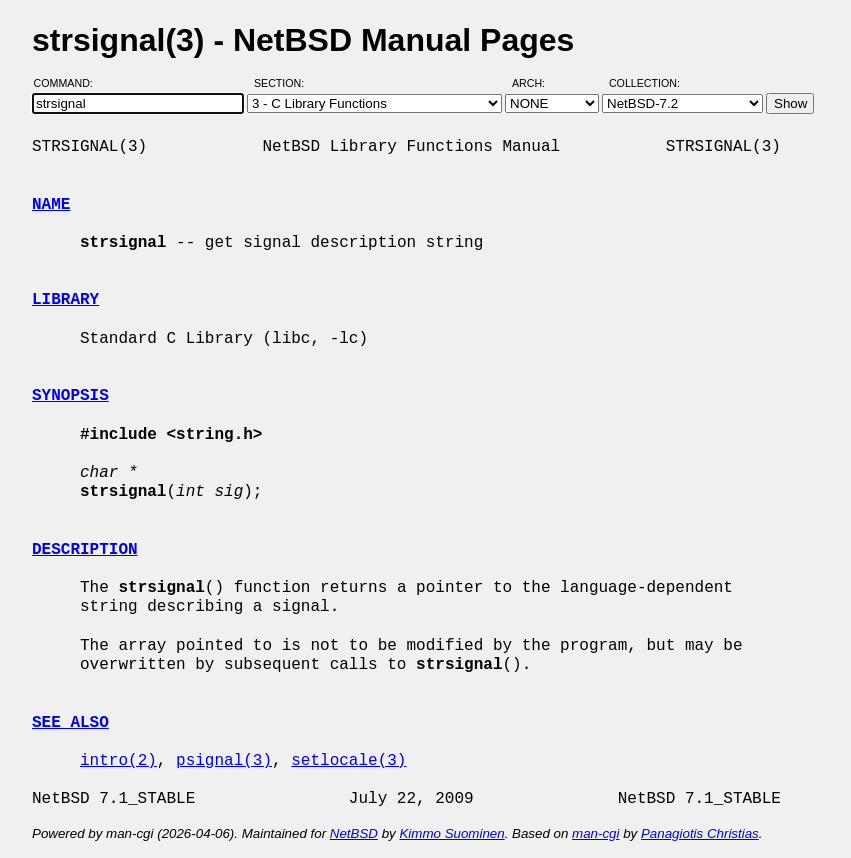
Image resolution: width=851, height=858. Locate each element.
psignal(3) (224, 761)
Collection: (644, 83)
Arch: (537, 83)
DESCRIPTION (85, 550)
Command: (69, 83)
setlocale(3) (348, 761)
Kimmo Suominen (451, 833)
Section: (283, 83)
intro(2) (118, 761)
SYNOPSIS (70, 396)
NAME (51, 205)
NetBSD (354, 833)
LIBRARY (65, 300)
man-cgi (595, 833)
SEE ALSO (70, 723)
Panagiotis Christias (700, 833)
